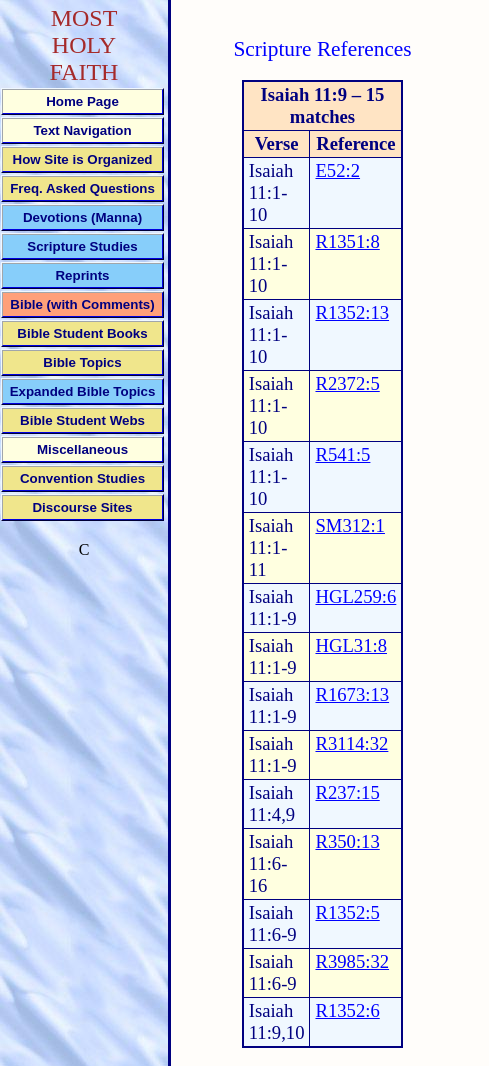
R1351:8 (347, 241)
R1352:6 (347, 1010)
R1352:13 (352, 312)
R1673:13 (352, 694)
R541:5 (342, 454)
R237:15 (347, 792)
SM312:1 (349, 525)
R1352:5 (347, 912)
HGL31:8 (351, 645)
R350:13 (347, 841)
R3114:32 (351, 743)
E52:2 (337, 170)
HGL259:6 (355, 596)
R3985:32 (352, 961)
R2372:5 (347, 383)
